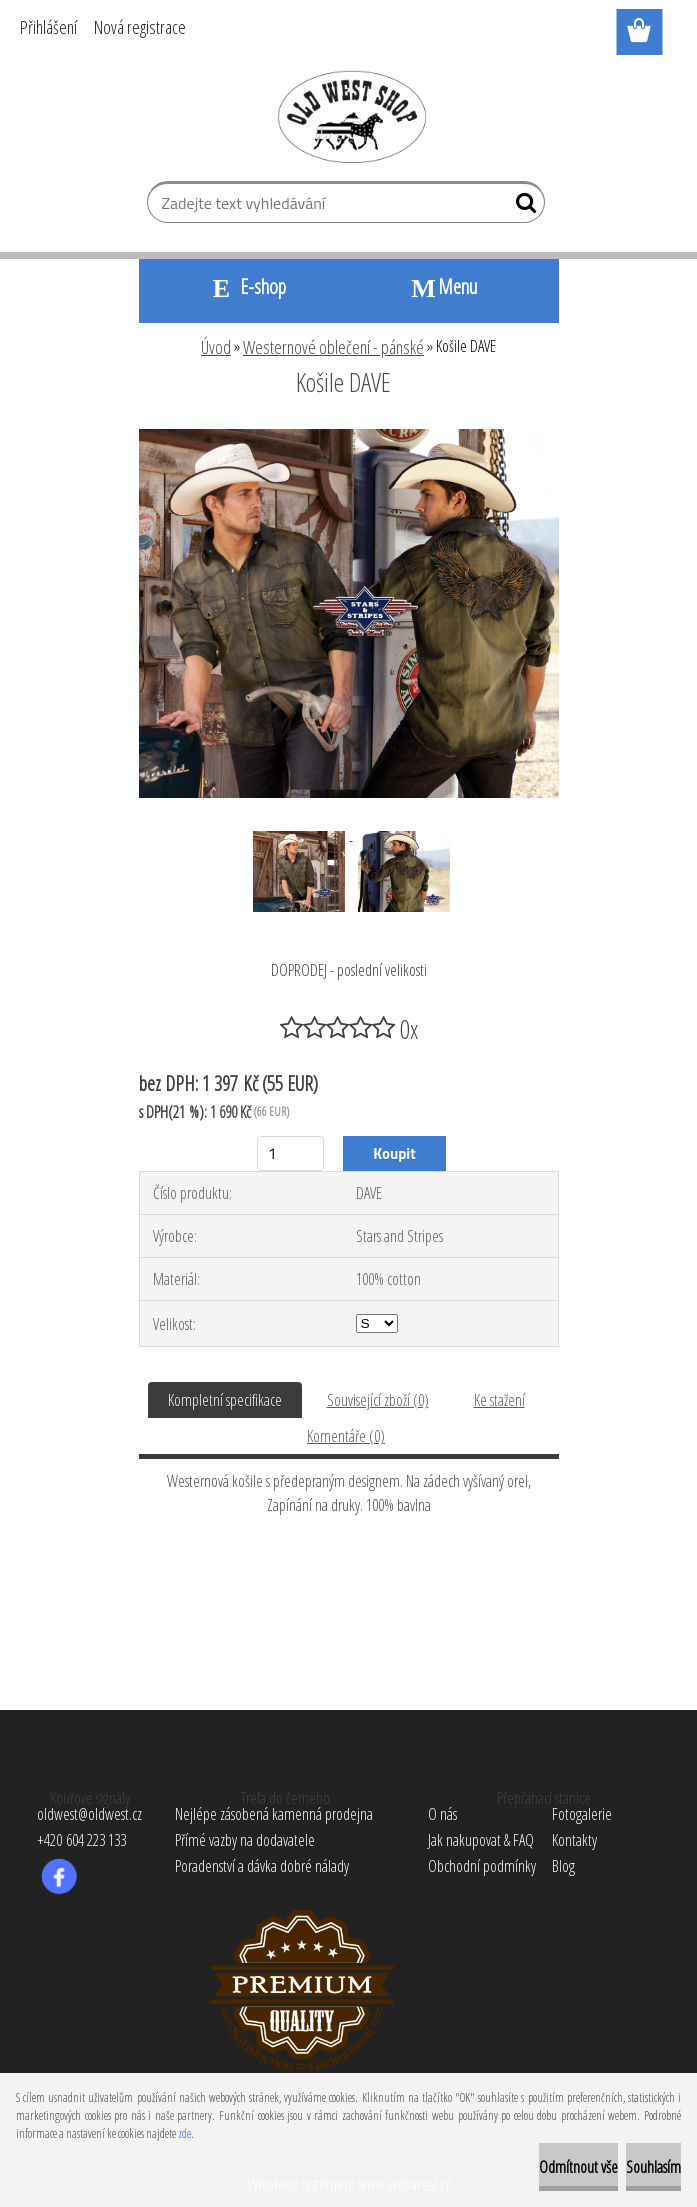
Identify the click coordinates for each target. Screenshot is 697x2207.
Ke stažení (499, 1400)
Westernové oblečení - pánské (333, 347)
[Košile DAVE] (349, 437)
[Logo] (348, 116)
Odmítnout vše (578, 2167)
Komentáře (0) (346, 1436)
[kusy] (290, 1153)
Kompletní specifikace (225, 1400)
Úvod (216, 347)
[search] (521, 207)
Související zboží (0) (378, 1400)
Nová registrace (140, 27)
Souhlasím (653, 2167)
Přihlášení (48, 27)
